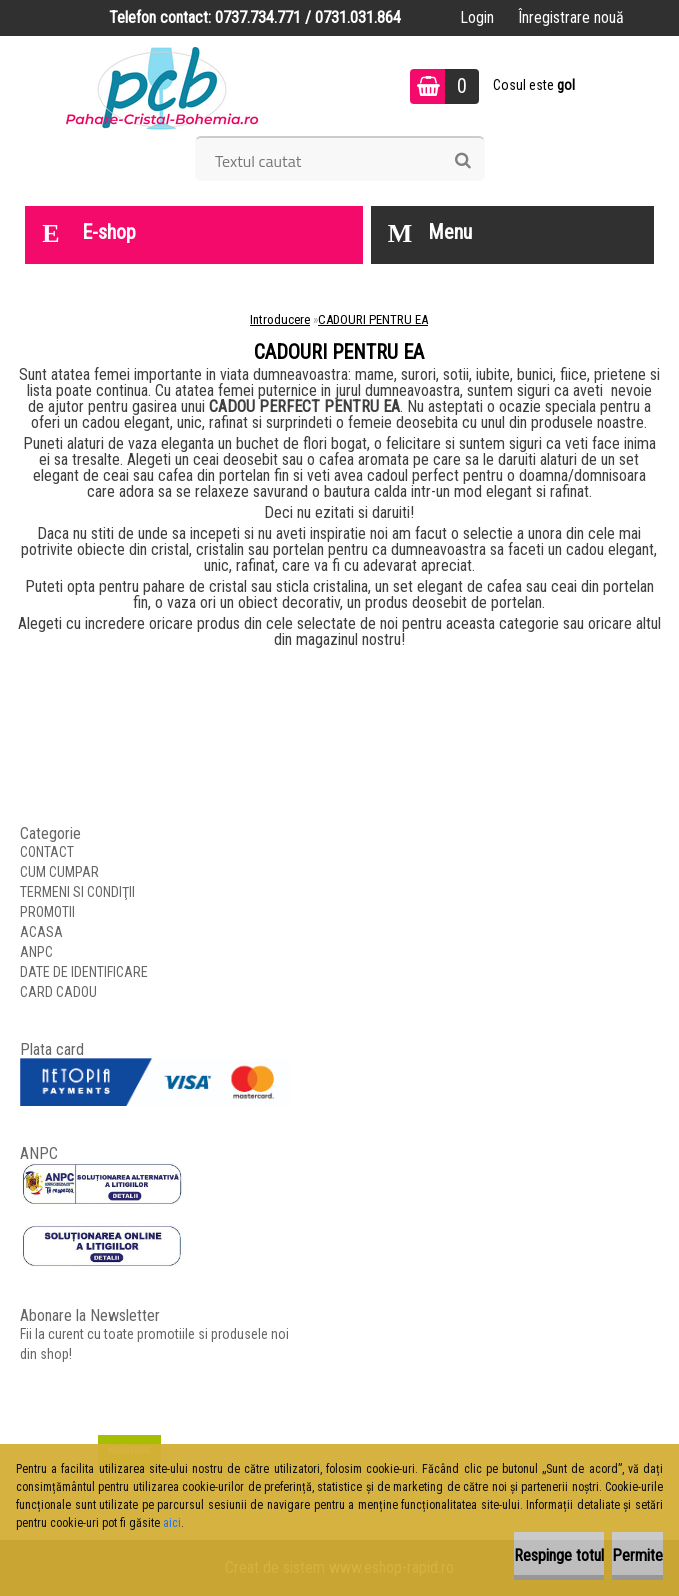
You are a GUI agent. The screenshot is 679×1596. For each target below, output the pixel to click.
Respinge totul (559, 1555)
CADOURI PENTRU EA (373, 319)
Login (477, 17)
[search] (462, 161)
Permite (637, 1555)
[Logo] (162, 86)
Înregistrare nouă (571, 17)
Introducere (280, 319)
